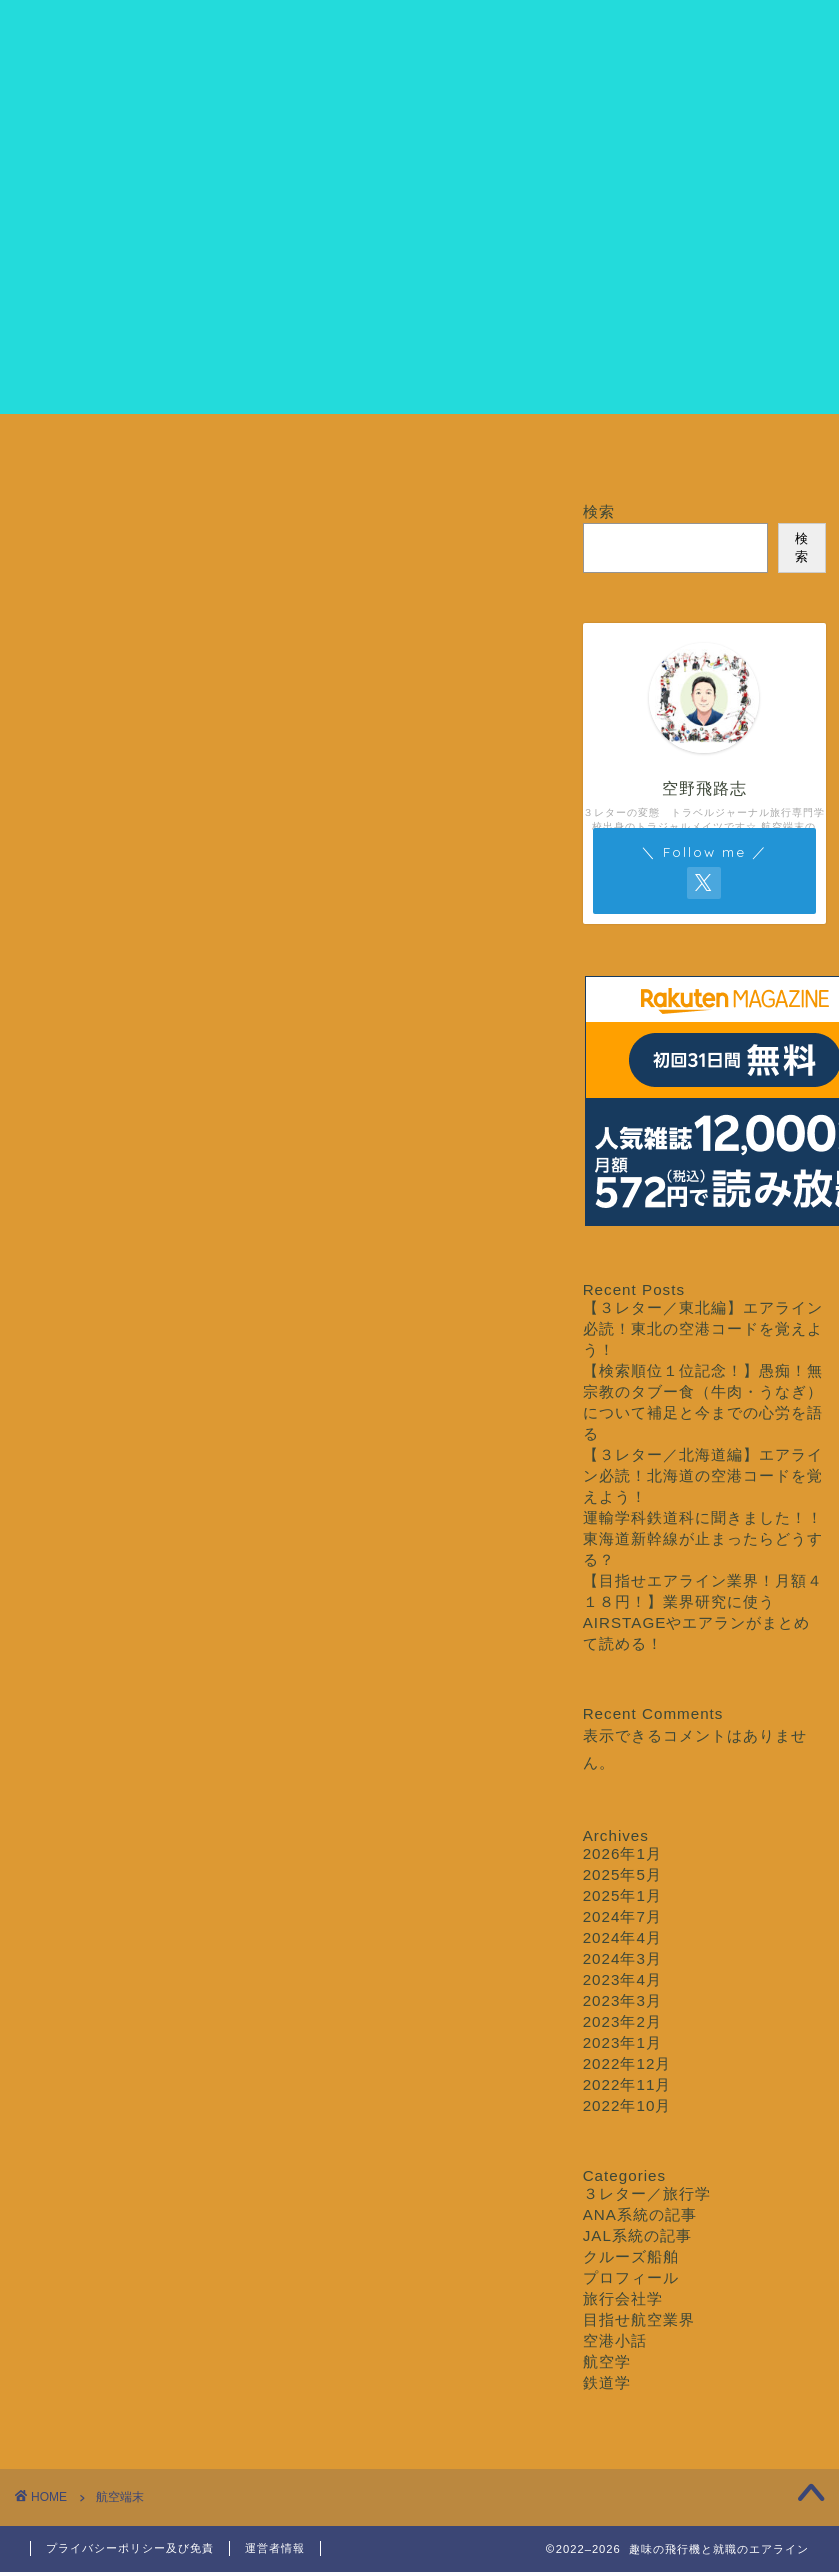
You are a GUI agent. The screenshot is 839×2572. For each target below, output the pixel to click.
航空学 (607, 2361)
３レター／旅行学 (486, 450)
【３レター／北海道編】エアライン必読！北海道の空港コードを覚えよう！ (703, 1475)
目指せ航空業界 (353, 450)
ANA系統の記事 (640, 2214)
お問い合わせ (752, 450)
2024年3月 (622, 1958)
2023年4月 (622, 1979)
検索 (599, 511)
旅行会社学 (623, 2298)
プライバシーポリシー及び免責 (130, 2548)
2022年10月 (627, 2105)
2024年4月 (622, 1937)
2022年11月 (627, 2084)
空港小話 (615, 2340)
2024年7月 (622, 1916)
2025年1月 (622, 1895)
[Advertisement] (420, 274)
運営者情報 (275, 2548)
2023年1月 (622, 2042)
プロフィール (220, 450)
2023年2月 (622, 2021)
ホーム (87, 450)
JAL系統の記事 (637, 2235)
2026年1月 (622, 1853)
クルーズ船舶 (619, 450)
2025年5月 (622, 1874)
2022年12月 (627, 2063)
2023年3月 (622, 2000)
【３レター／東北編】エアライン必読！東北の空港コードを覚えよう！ (703, 1328)
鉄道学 (607, 2382)
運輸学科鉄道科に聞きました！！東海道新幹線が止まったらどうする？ (703, 1538)
